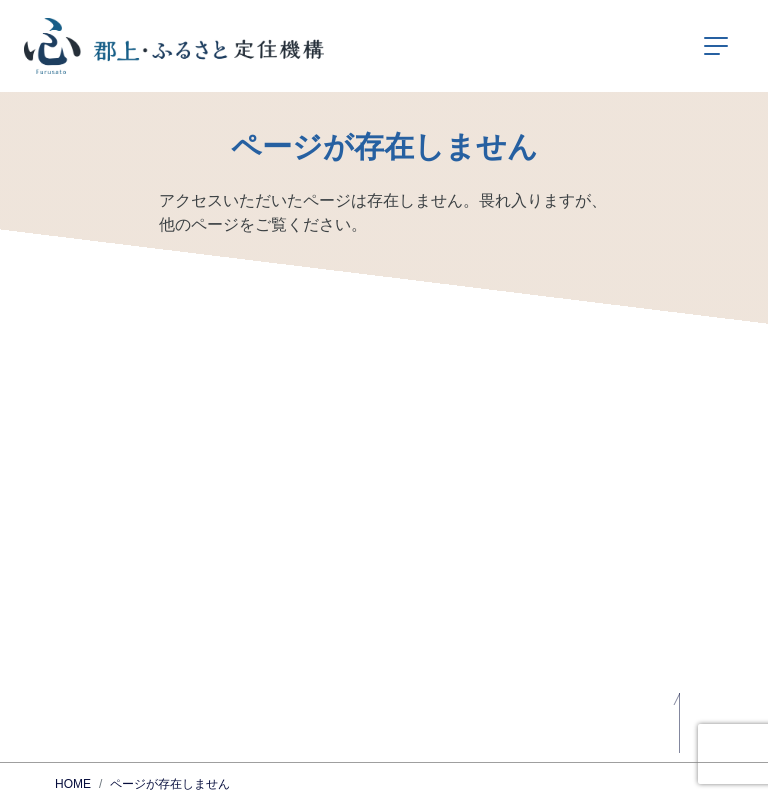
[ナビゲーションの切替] (716, 46)
